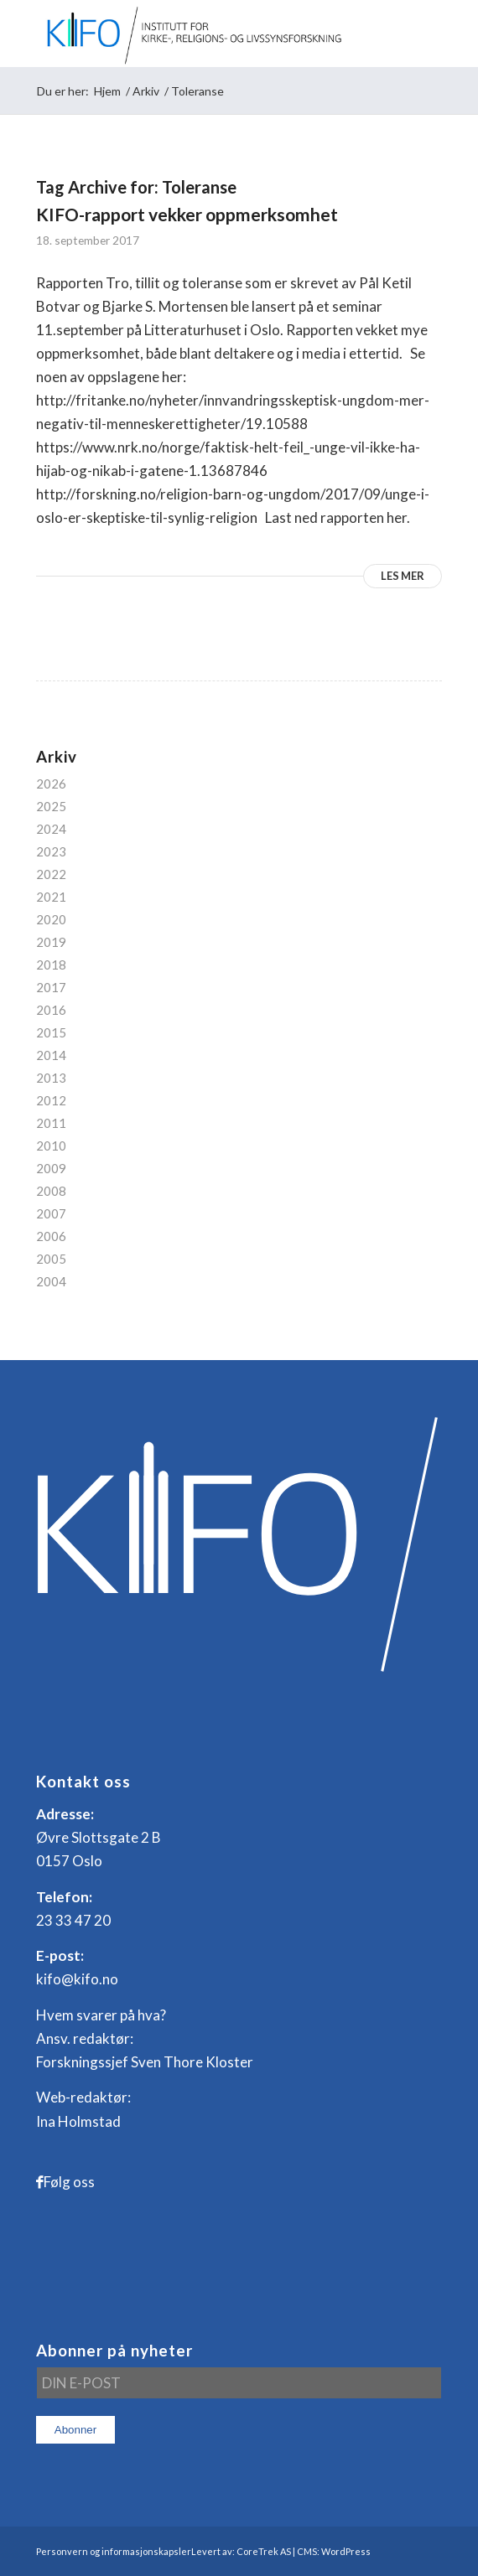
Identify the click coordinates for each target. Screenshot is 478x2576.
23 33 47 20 (73, 1920)
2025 (51, 806)
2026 (51, 783)
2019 (51, 941)
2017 (51, 987)
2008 (51, 1190)
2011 (51, 1122)
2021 (51, 896)
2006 (51, 1236)
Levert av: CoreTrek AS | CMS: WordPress (281, 2551)
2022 (51, 874)
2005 (51, 1258)
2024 (51, 828)
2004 (51, 1281)
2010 (51, 1145)
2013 (51, 1077)
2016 (51, 1009)
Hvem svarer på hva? (101, 2015)
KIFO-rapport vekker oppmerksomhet (187, 214)
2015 (51, 1032)
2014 (51, 1055)
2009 (51, 1168)
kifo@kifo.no (77, 1979)
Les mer (402, 575)
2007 (51, 1213)
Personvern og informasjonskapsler (113, 2551)
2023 (51, 851)
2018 (51, 964)
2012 (51, 1100)
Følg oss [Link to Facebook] (69, 2182)
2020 (51, 919)
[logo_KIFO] (198, 33)
